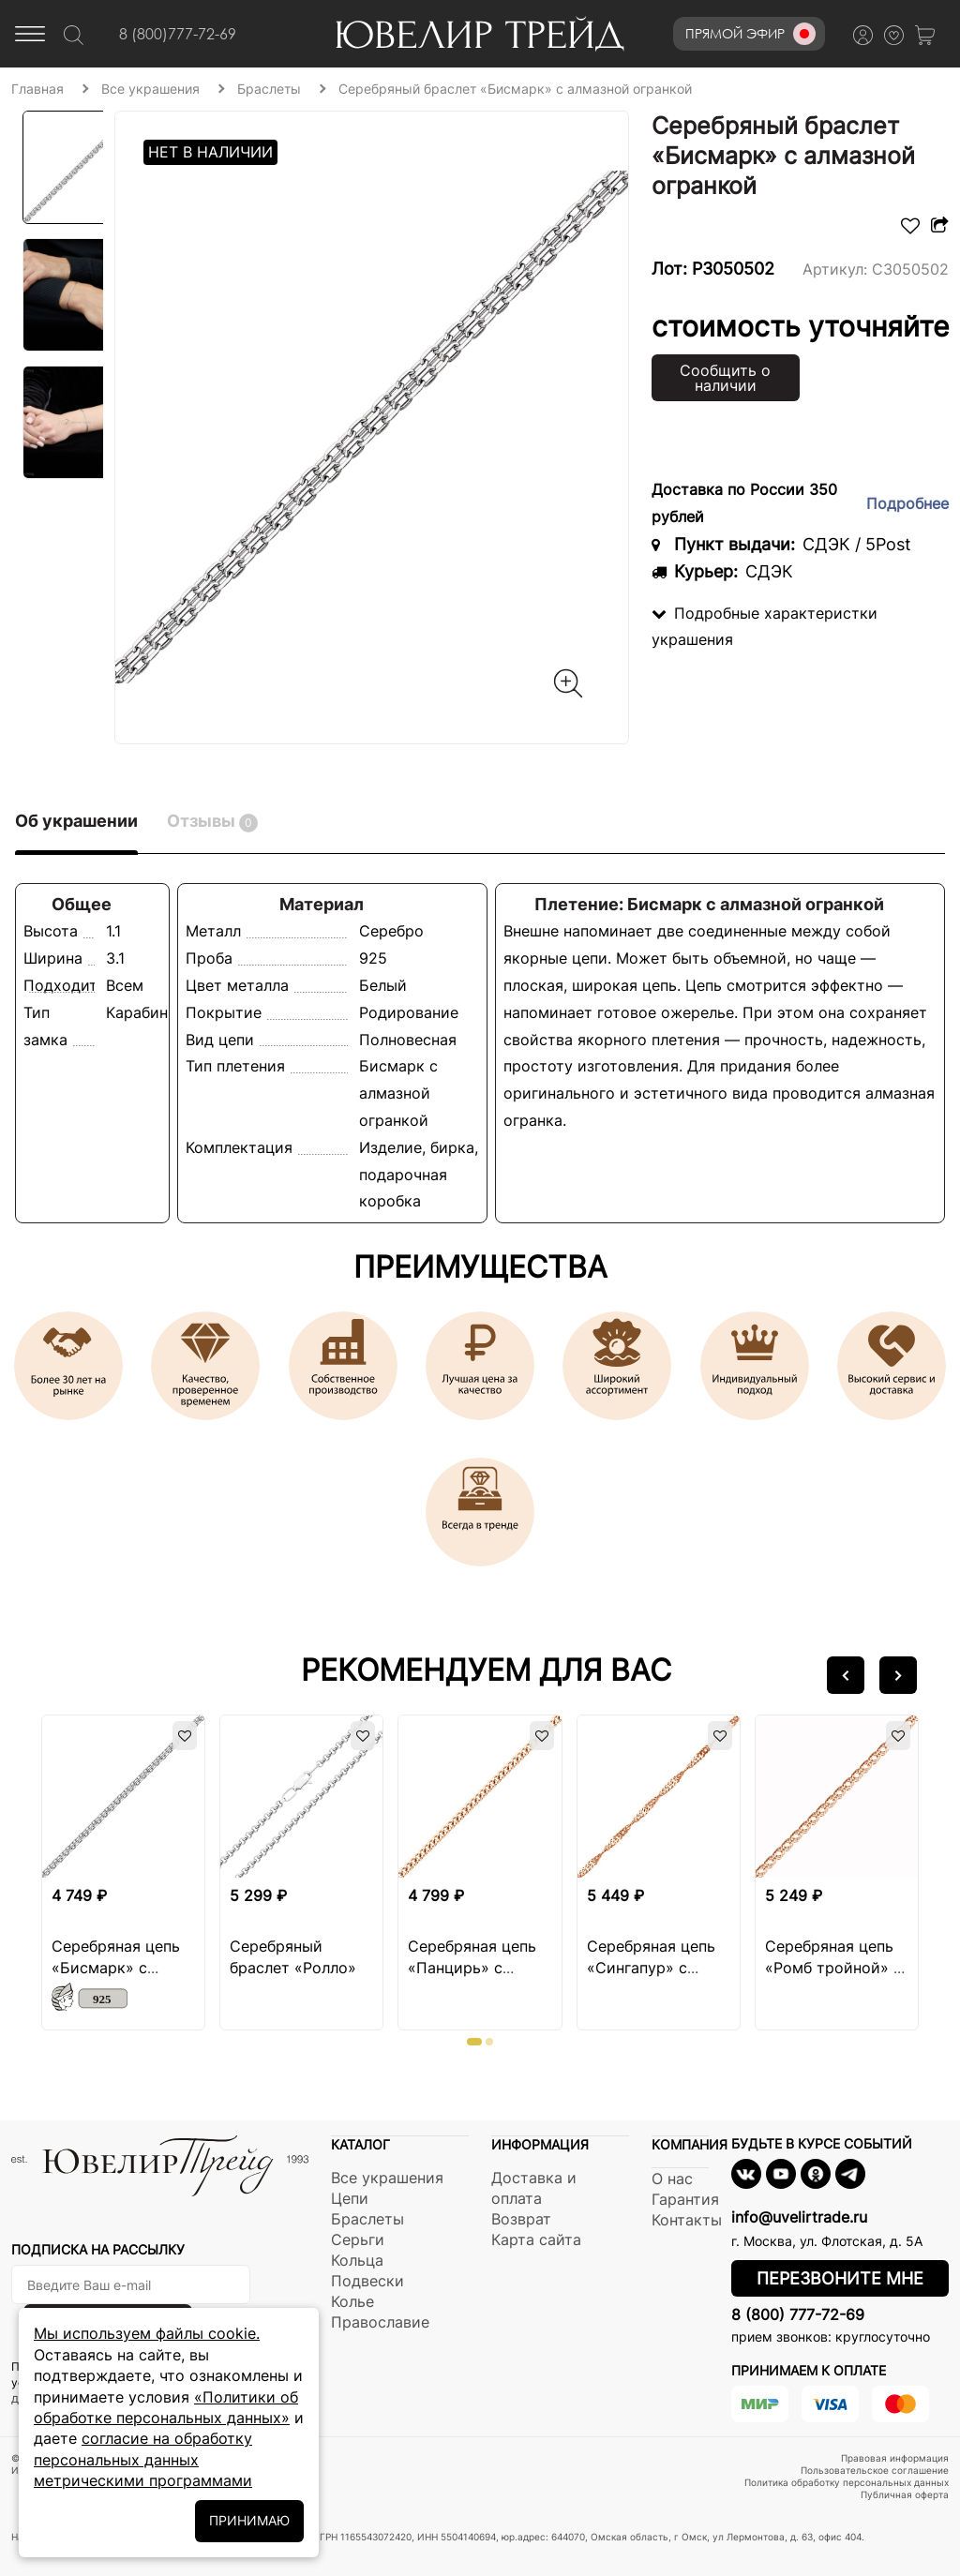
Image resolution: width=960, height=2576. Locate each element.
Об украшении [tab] (76, 821)
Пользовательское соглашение (875, 2470)
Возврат (521, 2218)
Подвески (367, 2280)
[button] (845, 1675)
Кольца (357, 2260)
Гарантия (685, 2199)
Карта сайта (536, 2239)
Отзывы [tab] (212, 821)
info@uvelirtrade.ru (799, 2217)
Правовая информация (895, 2458)
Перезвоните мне (840, 2278)
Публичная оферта (905, 2494)
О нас (672, 2178)
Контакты (687, 2219)
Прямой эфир (750, 33)
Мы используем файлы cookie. (147, 2333)
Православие (380, 2322)
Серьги (357, 2239)
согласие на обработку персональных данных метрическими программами (143, 2459)
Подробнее (907, 503)
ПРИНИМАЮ (249, 2520)
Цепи (349, 2198)
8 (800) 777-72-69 (797, 2314)
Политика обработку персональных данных (846, 2482)
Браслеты (367, 2218)
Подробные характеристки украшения (765, 627)
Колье (352, 2301)
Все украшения (387, 2177)
